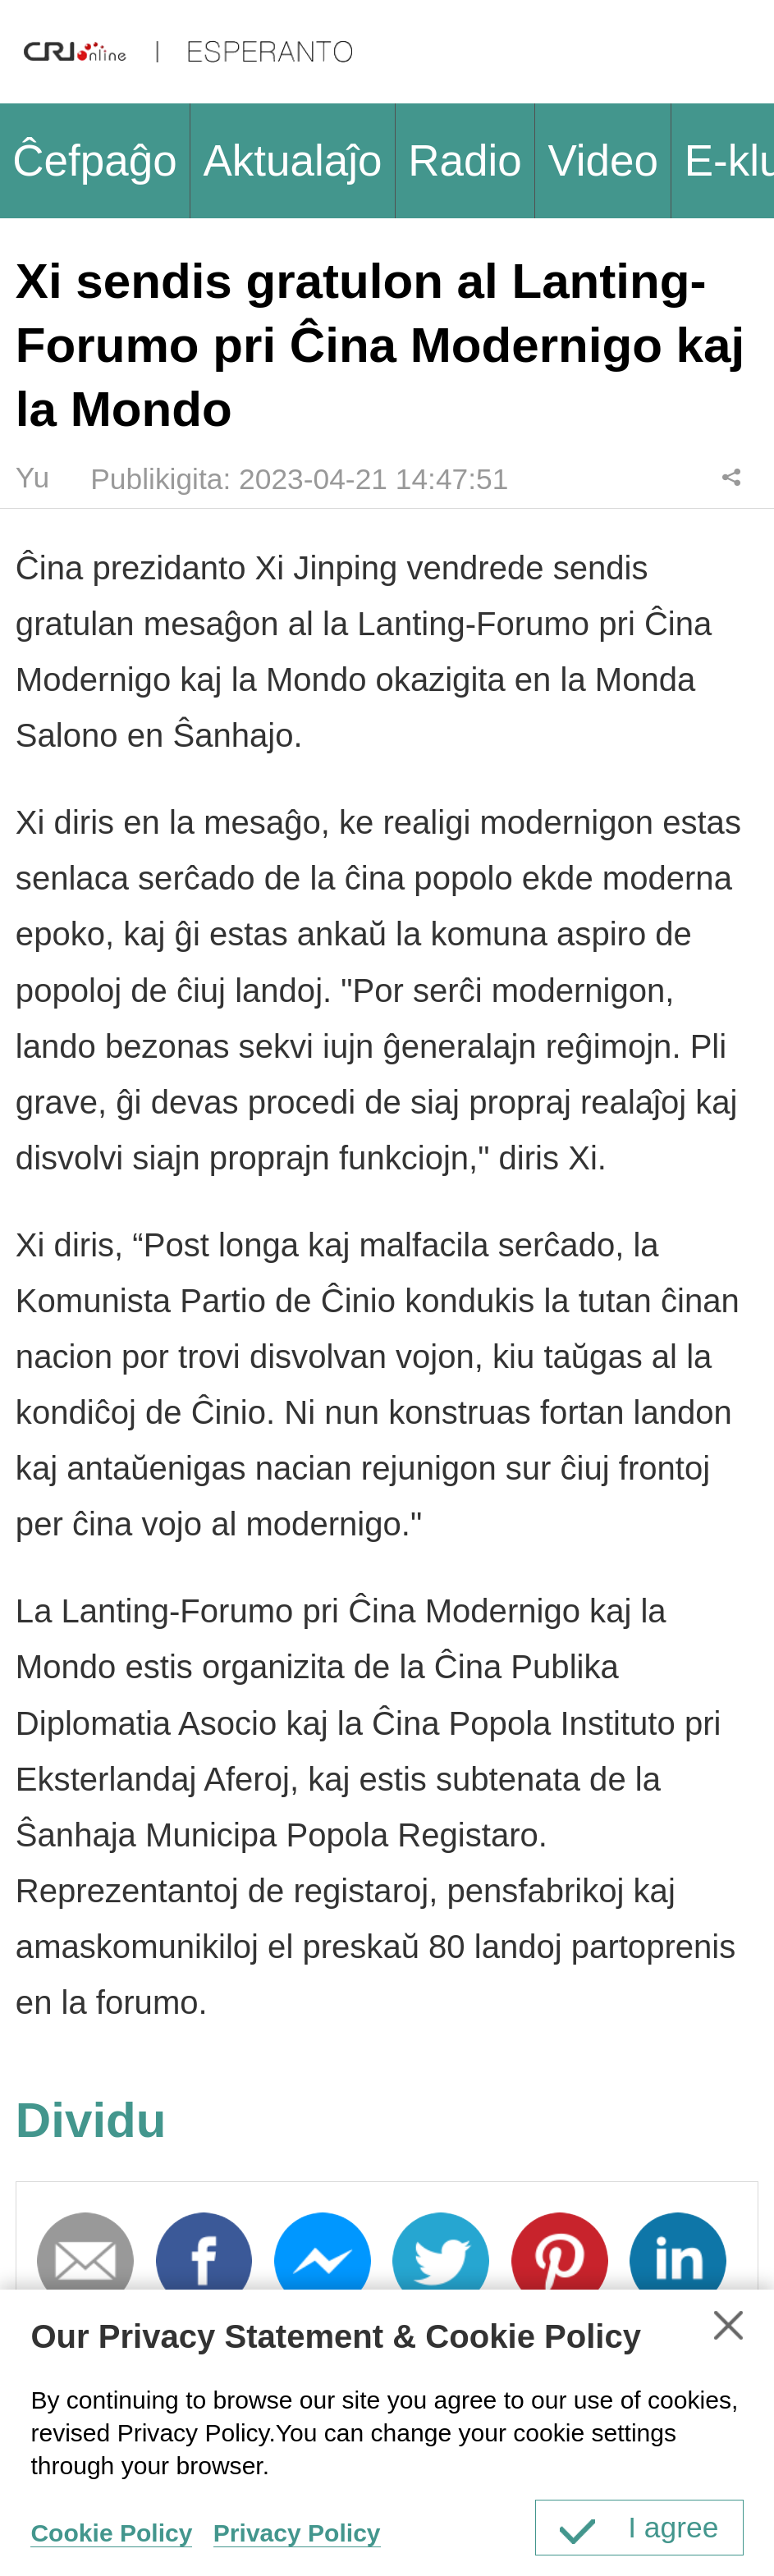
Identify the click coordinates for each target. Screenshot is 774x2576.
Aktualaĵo (292, 160)
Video (602, 160)
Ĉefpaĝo (94, 160)
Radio (465, 160)
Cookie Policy (111, 2532)
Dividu (731, 477)
